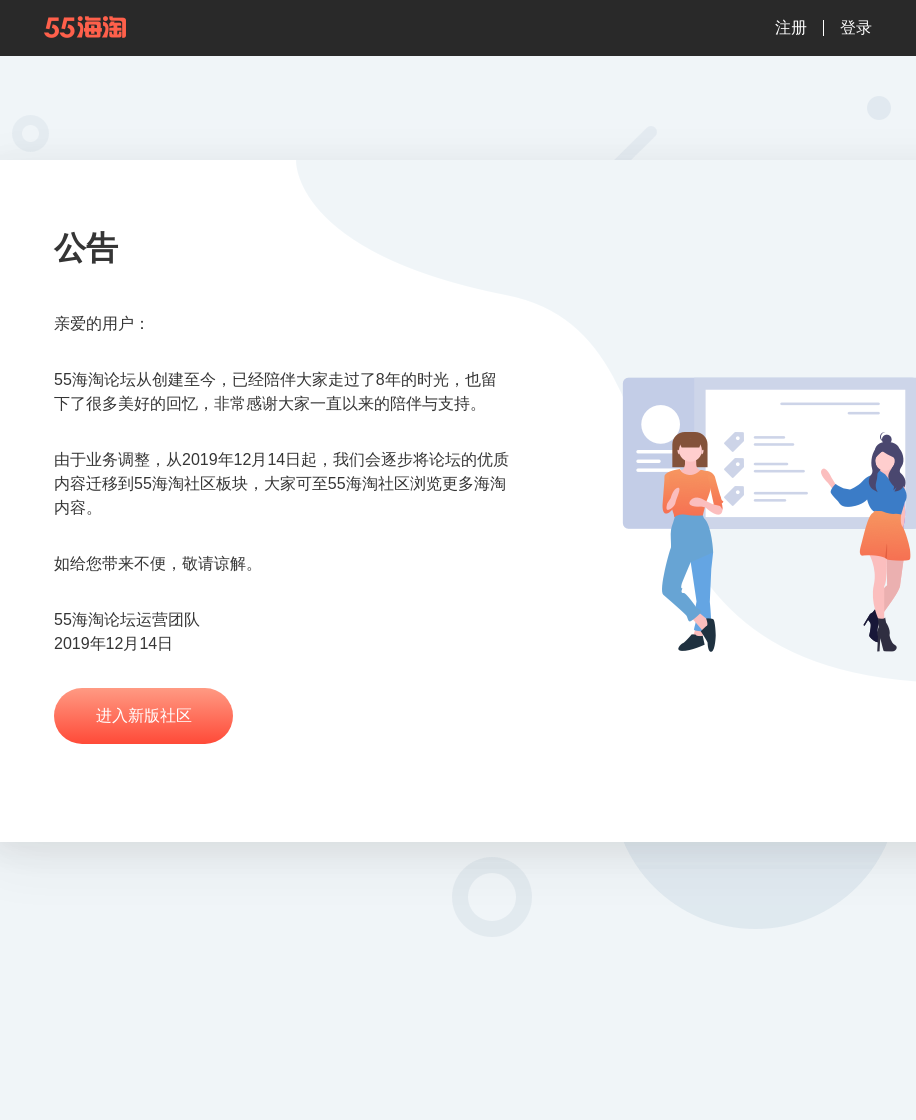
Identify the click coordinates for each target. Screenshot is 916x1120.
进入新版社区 (144, 715)
